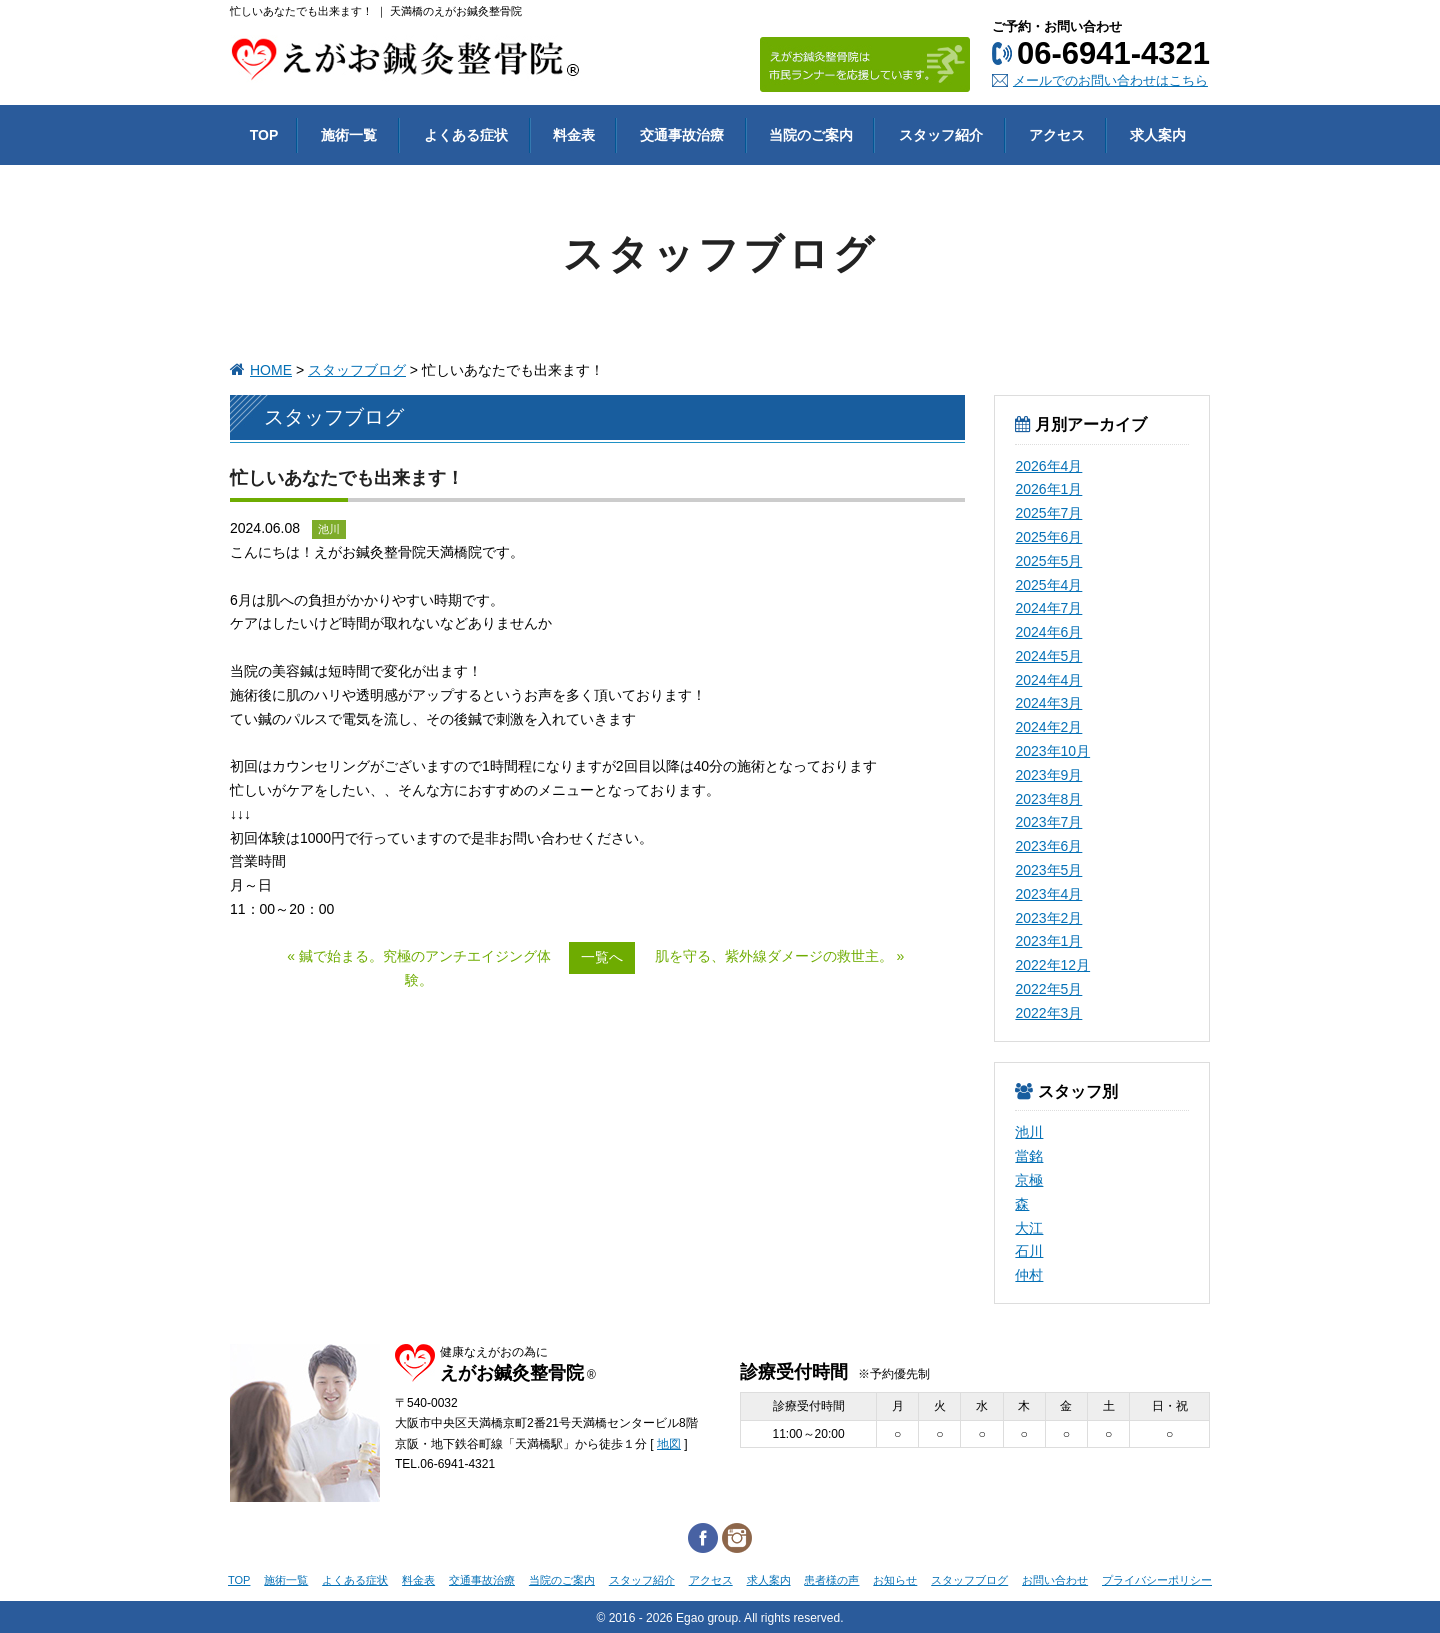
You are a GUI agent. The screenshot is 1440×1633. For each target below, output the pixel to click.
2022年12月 (1052, 965)
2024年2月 (1048, 727)
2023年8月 (1048, 799)
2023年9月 (1048, 775)
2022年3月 (1048, 1013)
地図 (669, 1444)
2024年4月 (1048, 680)
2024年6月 (1048, 632)
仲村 (1029, 1275)
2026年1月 (1048, 489)
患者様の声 (831, 1580)
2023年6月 (1048, 846)
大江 (1029, 1228)
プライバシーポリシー (1157, 1580)
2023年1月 (1048, 941)
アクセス (711, 1580)
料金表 (418, 1580)
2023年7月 (1048, 822)
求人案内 (769, 1580)
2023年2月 (1048, 918)
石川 (1029, 1251)
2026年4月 (1048, 466)
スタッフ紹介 (642, 1580)
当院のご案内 (562, 1580)
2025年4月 (1048, 585)
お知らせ (895, 1580)
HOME (271, 370)
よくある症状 (355, 1580)
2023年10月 (1052, 751)
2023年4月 (1048, 894)
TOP (239, 1580)
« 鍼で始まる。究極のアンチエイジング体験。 (419, 968)
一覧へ (602, 957)
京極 (1029, 1180)
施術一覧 (286, 1580)
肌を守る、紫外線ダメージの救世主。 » (780, 956)
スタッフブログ (357, 370)
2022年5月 (1048, 989)
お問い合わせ (1055, 1580)
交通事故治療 (482, 1580)
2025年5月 (1048, 561)
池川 (1029, 1132)
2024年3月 (1048, 703)
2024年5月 (1048, 656)
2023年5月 (1048, 870)
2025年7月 (1048, 513)
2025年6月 (1048, 537)
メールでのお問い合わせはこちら (1110, 80)
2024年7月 (1048, 608)
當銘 (1029, 1156)
